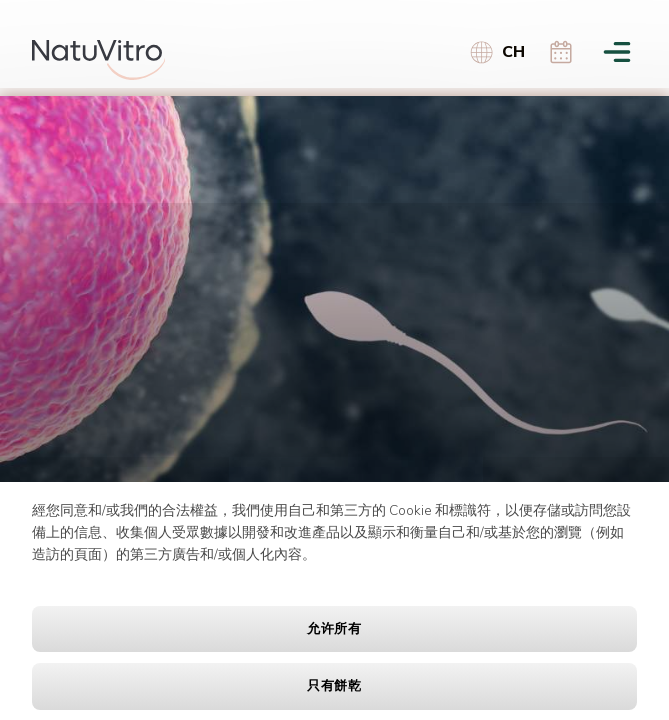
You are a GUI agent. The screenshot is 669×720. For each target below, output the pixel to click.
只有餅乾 (334, 686)
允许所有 (334, 629)
